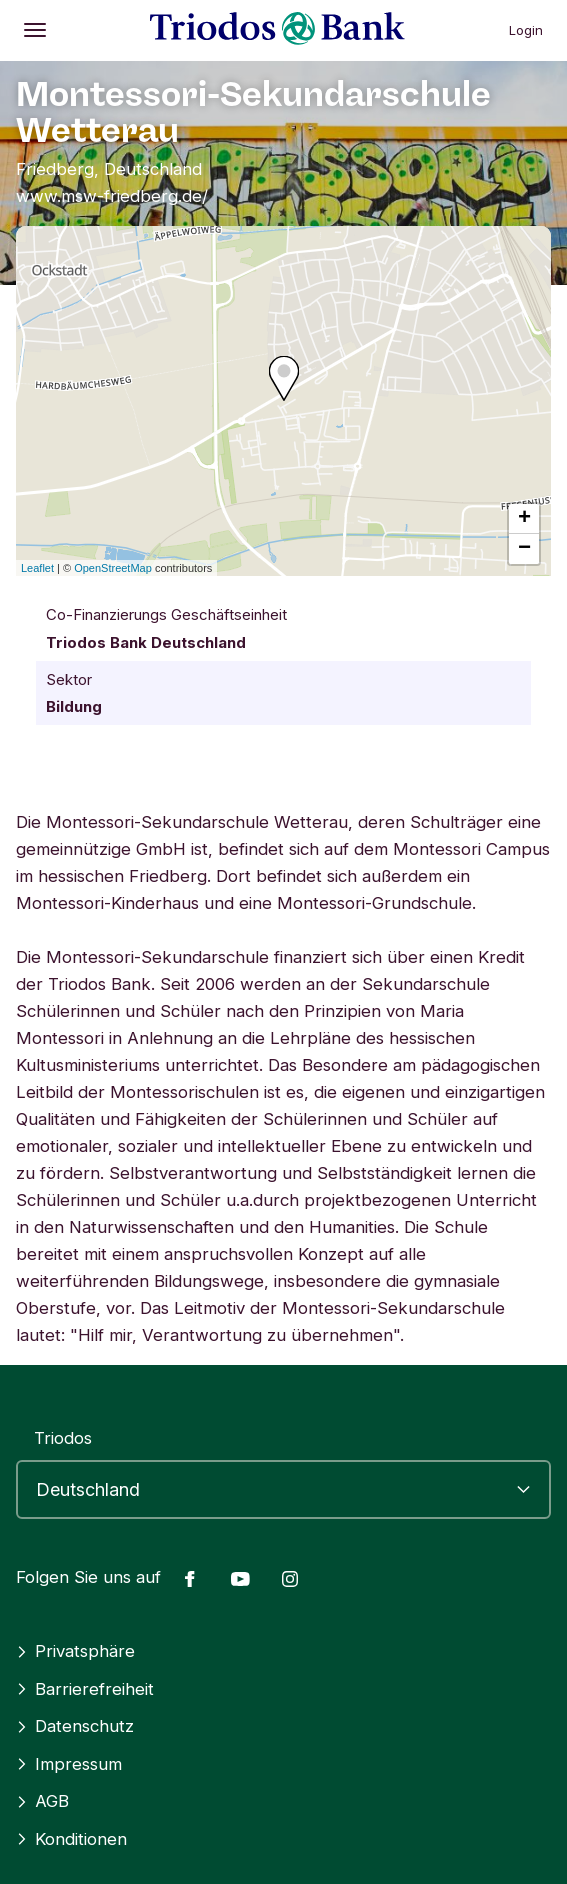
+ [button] (524, 519)
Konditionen (71, 1839)
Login (526, 30)
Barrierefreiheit (85, 1689)
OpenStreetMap (113, 568)
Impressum (69, 1764)
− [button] (524, 549)
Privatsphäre (75, 1651)
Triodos (63, 1438)
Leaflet (37, 568)
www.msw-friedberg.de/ (112, 196)
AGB (42, 1801)
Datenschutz (75, 1726)
